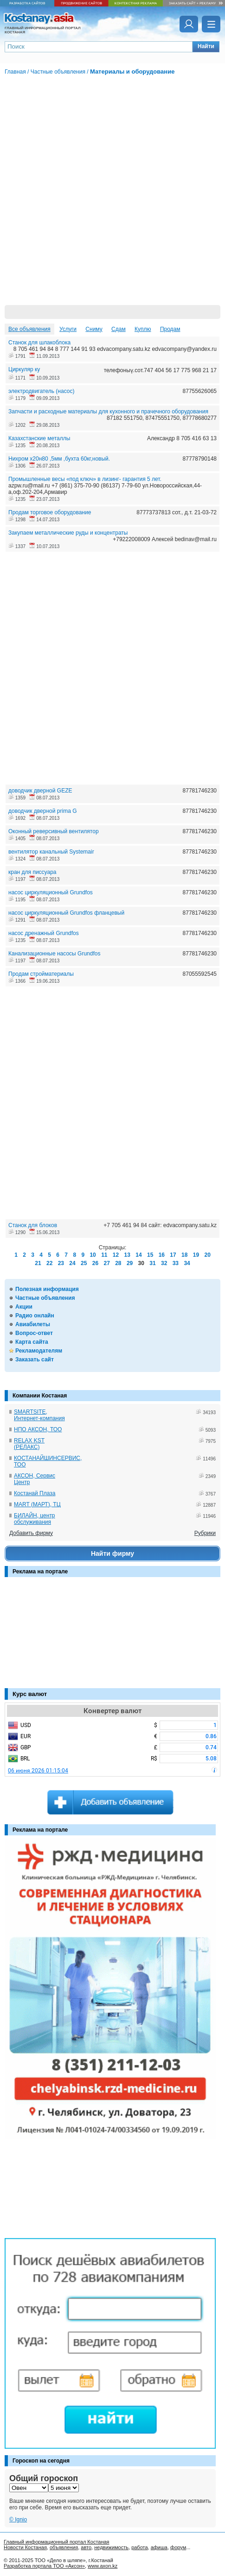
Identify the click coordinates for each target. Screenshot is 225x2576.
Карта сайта (31, 1342)
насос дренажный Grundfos (43, 933)
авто (86, 2547)
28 (118, 1263)
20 (207, 1255)
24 (72, 1263)
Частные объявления (45, 1298)
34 (187, 1263)
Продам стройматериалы (41, 974)
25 (84, 1263)
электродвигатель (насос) (41, 391)
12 (116, 1255)
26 (95, 1263)
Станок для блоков (32, 1225)
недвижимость (111, 2547)
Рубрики (205, 1533)
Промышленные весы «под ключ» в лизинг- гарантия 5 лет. (84, 479)
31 (152, 1263)
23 (61, 1263)
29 (130, 1263)
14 (138, 1255)
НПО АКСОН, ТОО (38, 1429)
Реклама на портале (40, 1571)
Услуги (68, 329)
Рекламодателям (38, 1350)
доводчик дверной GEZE (40, 790)
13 (127, 1255)
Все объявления (29, 329)
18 (184, 1255)
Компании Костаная (40, 1395)
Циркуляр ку (24, 369)
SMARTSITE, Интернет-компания (39, 1415)
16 (162, 1255)
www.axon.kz (102, 2566)
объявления (64, 2547)
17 (173, 1255)
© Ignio (18, 2519)
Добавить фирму (31, 1533)
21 (38, 1263)
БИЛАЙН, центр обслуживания (34, 1518)
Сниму (93, 329)
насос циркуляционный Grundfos (50, 892)
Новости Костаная (25, 2547)
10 (93, 1255)
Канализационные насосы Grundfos (54, 953)
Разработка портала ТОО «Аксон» (44, 2566)
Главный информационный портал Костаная (56, 2542)
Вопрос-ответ (34, 1333)
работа (139, 2547)
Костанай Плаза (34, 1493)
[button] (206, 46)
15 (150, 1255)
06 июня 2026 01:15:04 (38, 1770)
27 (106, 1263)
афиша (159, 2547)
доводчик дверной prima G (42, 811)
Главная (15, 72)
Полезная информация (47, 1289)
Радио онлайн (34, 1315)
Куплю (143, 329)
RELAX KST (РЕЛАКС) (29, 1443)
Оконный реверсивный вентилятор (53, 831)
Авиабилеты (32, 1324)
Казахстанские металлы (39, 438)
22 (49, 1263)
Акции (23, 1307)
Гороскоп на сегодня (41, 2460)
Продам (170, 329)
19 (196, 1255)
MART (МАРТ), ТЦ (37, 1504)
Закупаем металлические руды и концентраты (68, 533)
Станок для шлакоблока (39, 342)
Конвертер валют (112, 1711)
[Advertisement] (51, 1637)
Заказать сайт (34, 1359)
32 (164, 1263)
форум (178, 2547)
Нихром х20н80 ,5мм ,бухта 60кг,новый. (59, 458)
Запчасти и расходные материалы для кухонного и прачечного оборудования (108, 411)
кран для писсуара (32, 872)
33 (176, 1263)
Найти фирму (112, 1553)
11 (104, 1255)
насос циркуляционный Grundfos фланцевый (66, 913)
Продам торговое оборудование (49, 512)
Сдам (118, 329)
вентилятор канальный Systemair (51, 851)
